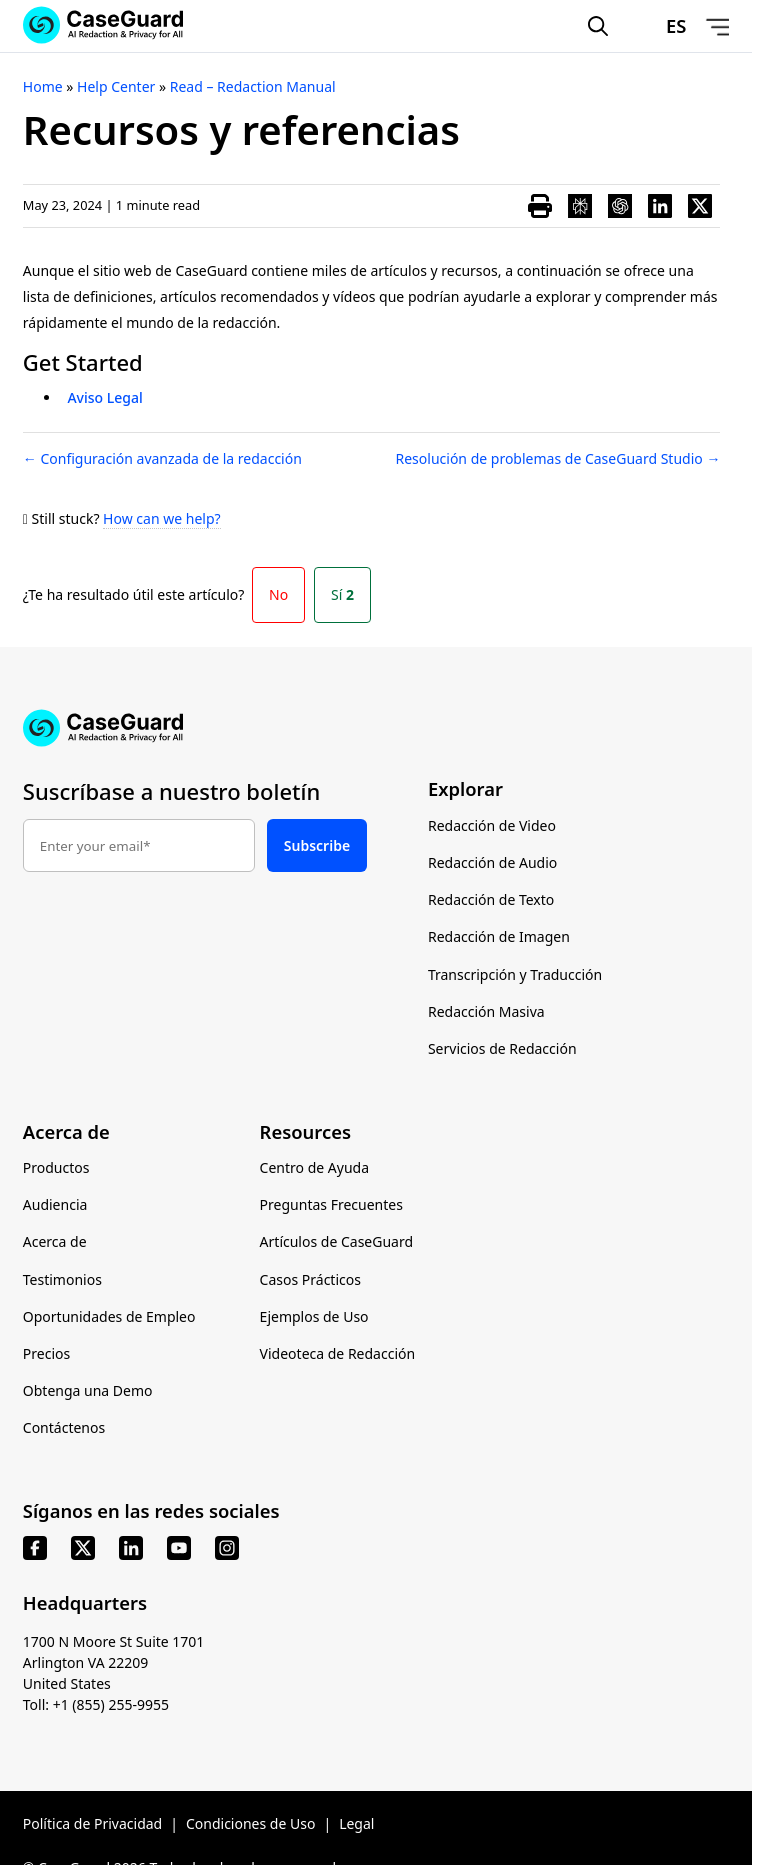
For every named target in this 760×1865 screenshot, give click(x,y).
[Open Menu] (718, 26)
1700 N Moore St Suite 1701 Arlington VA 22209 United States (114, 1662)
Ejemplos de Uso (314, 1316)
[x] (83, 1548)
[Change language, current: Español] (658, 26)
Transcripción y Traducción (515, 974)
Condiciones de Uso (250, 1823)
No (278, 594)
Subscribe (317, 845)
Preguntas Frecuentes (331, 1204)
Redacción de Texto (491, 899)
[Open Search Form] (598, 26)
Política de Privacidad (92, 1823)
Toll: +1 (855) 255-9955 (96, 1704)
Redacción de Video (492, 825)
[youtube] (179, 1548)
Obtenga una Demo (88, 1390)
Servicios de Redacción (502, 1048)
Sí (342, 594)
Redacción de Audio (492, 862)
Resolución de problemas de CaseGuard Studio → (558, 458)
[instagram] (227, 1548)
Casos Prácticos (310, 1279)
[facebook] (35, 1548)
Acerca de (55, 1241)
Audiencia (55, 1204)
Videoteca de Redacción (338, 1353)
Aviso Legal (104, 397)
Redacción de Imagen (499, 936)
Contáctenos (64, 1427)
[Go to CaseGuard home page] (376, 728)
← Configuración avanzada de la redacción (162, 458)
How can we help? (161, 518)
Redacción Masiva (486, 1011)
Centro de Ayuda (314, 1167)
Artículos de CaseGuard (336, 1241)
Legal (356, 1823)
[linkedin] (131, 1548)
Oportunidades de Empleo (109, 1316)
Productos (56, 1167)
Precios (46, 1353)
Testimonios (62, 1279)
